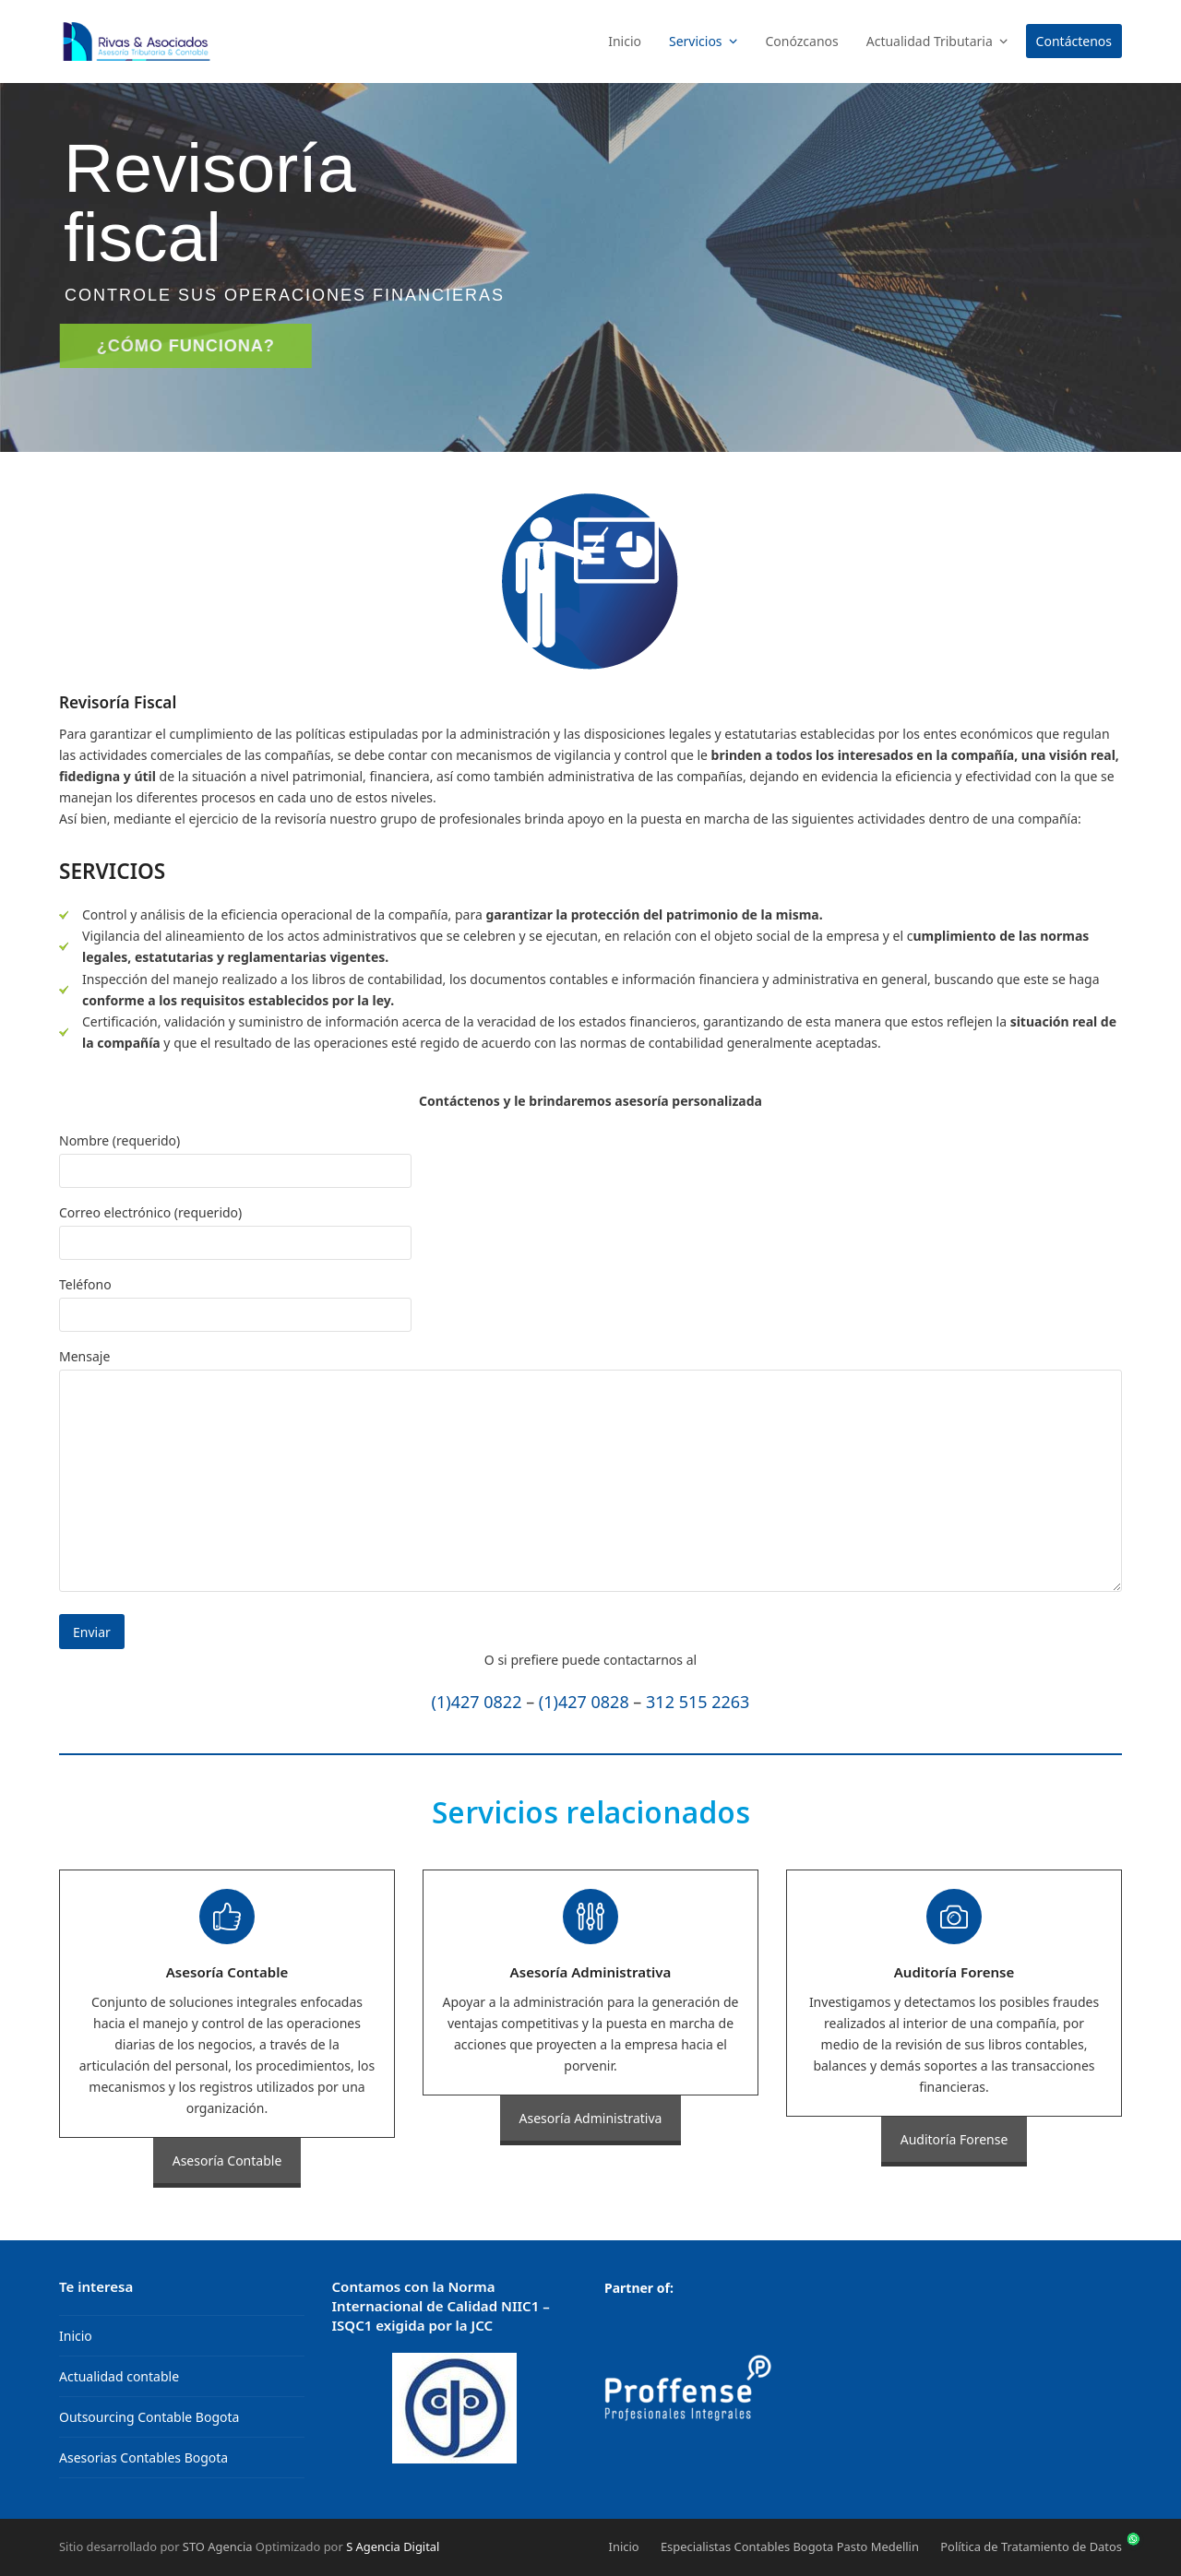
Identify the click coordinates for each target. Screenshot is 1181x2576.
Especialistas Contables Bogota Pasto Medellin (790, 2546)
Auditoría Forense (954, 2139)
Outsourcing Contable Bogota (149, 2417)
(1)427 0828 (584, 1702)
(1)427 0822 (477, 1702)
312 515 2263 (697, 1702)
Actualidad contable (119, 2376)
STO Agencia (218, 2546)
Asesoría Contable (227, 2160)
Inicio (75, 2336)
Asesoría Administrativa (590, 2118)
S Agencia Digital (392, 2546)
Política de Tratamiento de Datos (1031, 2546)
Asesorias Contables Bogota (143, 2457)
